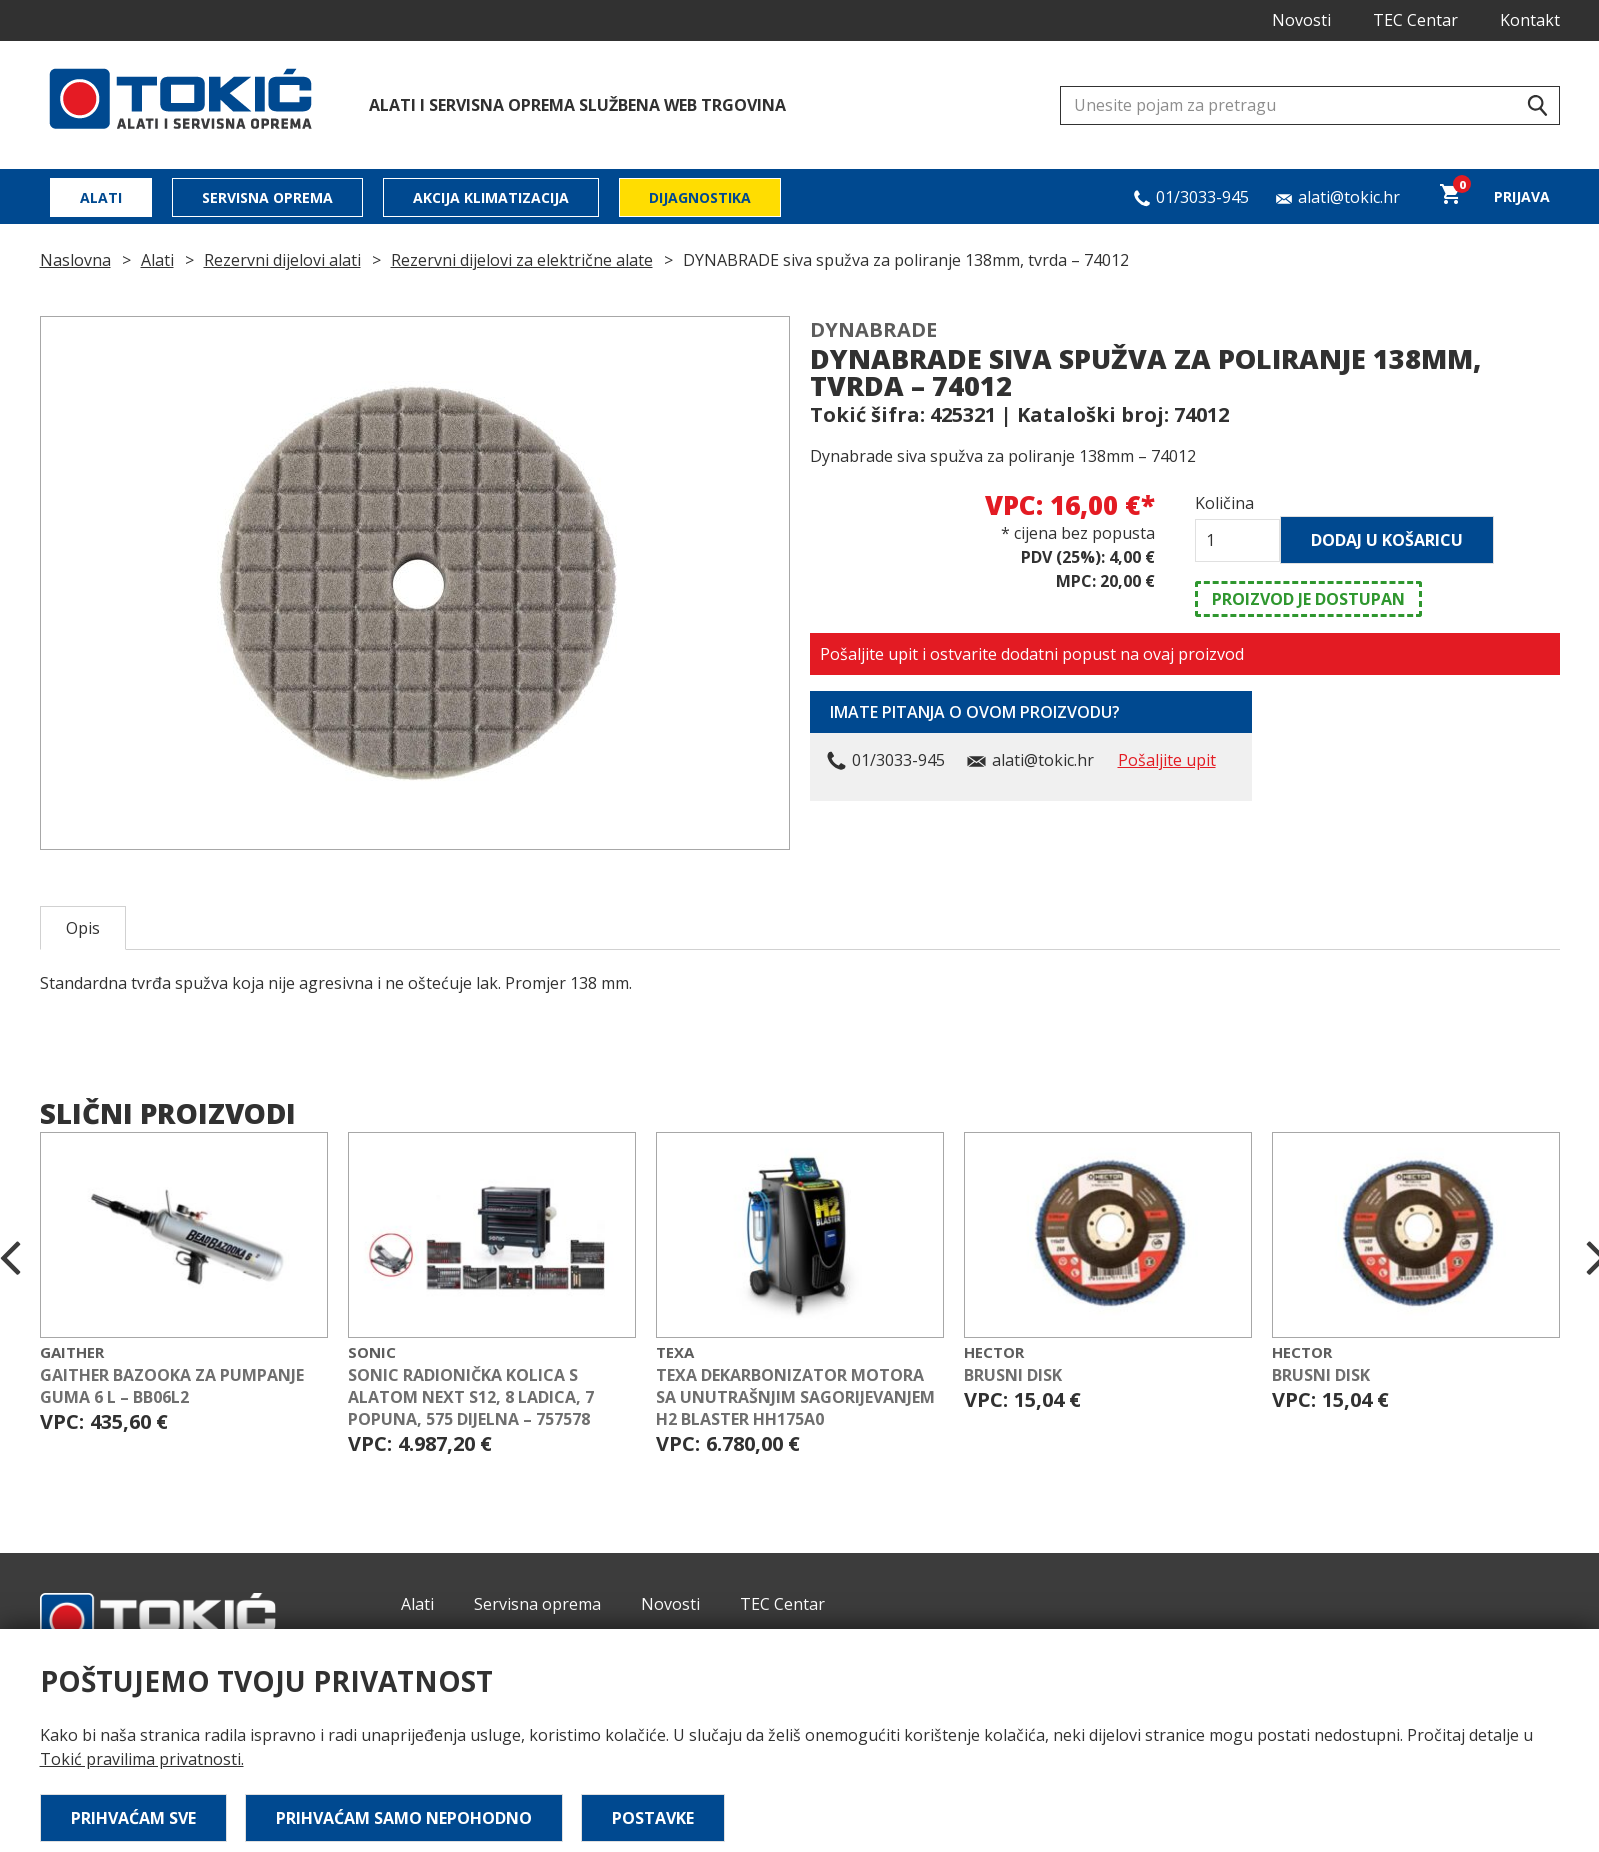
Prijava (1522, 196)
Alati (101, 197)
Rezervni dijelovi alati (282, 260)
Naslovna (75, 260)
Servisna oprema (267, 197)
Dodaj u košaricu (1387, 540)
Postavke (653, 1818)
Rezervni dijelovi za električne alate (522, 260)
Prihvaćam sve (133, 1818)
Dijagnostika (700, 197)
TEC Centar (1415, 20)
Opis (83, 928)
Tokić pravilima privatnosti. (142, 1759)
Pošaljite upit (1167, 760)
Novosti (1301, 20)
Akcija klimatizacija (491, 197)
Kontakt (1530, 20)
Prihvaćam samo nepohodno (404, 1818)
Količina (1224, 503)
